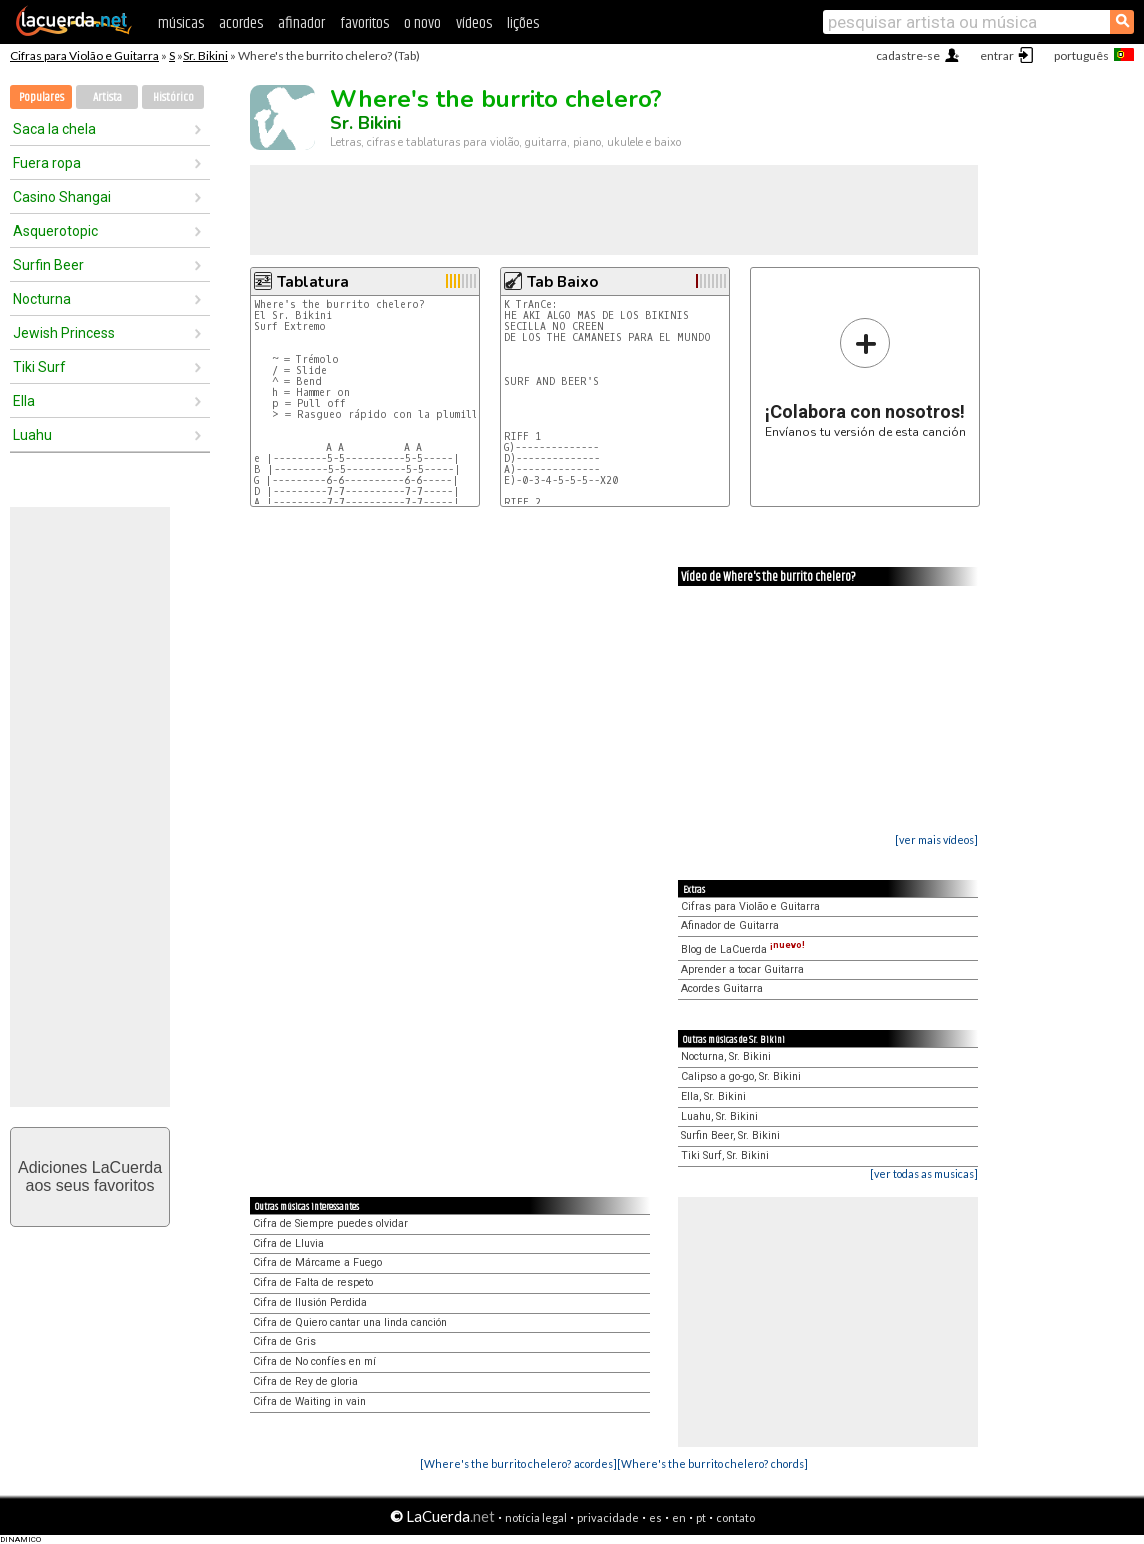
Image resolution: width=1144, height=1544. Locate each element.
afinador (301, 23)
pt (701, 1517)
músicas (181, 23)
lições (523, 23)
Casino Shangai (62, 197)
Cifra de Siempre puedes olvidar (330, 1223)
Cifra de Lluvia (288, 1243)
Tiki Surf (39, 367)
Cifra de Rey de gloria (305, 1381)
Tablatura (313, 282)
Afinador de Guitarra (730, 925)
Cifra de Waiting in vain (309, 1401)
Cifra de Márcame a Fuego (317, 1262)
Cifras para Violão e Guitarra (84, 55)
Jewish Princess (64, 333)
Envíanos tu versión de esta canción (865, 377)
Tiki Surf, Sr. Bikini (725, 1155)
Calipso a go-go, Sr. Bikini (741, 1076)
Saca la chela (54, 129)
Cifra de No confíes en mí (314, 1361)
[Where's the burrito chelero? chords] (712, 1463)
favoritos (364, 23)
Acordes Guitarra (722, 988)
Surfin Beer (48, 265)
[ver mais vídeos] (936, 839)
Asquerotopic (55, 231)
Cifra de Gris (284, 1341)
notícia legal (536, 1517)
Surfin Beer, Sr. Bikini (730, 1135)
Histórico (173, 97)
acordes (241, 23)
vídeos (474, 23)
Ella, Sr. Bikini (713, 1096)
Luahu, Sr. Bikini (719, 1116)
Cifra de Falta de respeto (313, 1282)
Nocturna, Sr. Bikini (726, 1056)
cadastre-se (908, 55)
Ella (24, 401)
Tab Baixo (562, 282)
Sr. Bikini (205, 55)
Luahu (32, 435)
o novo (422, 23)
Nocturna (42, 299)
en (679, 1517)
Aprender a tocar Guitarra (742, 969)
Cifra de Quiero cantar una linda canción (350, 1322)
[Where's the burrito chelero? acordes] (518, 1463)
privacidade (608, 1517)
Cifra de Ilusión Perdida (310, 1302)
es (655, 1517)
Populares (41, 97)
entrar (997, 55)
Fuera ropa (47, 163)
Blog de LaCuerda (743, 949)
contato (735, 1517)
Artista (107, 97)
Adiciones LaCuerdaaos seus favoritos (90, 1176)
